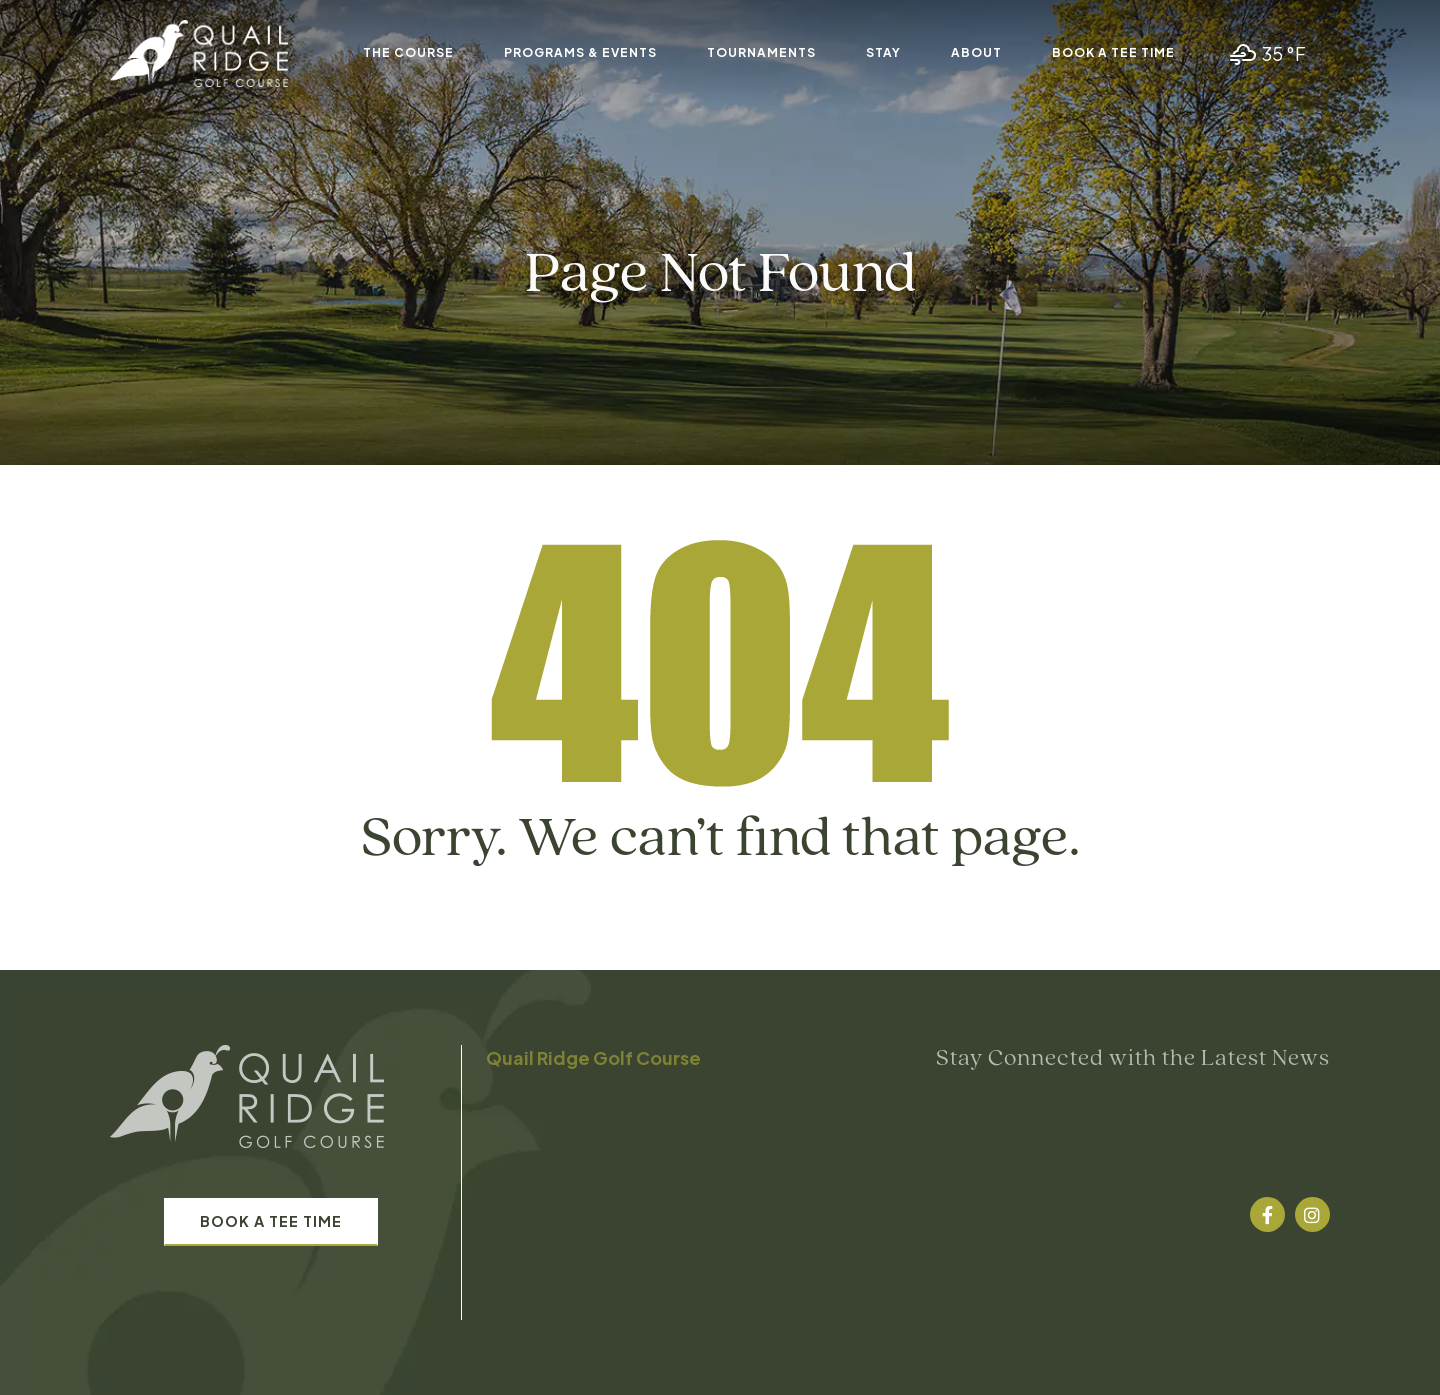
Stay (883, 52)
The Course (408, 52)
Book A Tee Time (1113, 52)
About (976, 52)
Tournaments (761, 52)
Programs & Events (580, 52)
